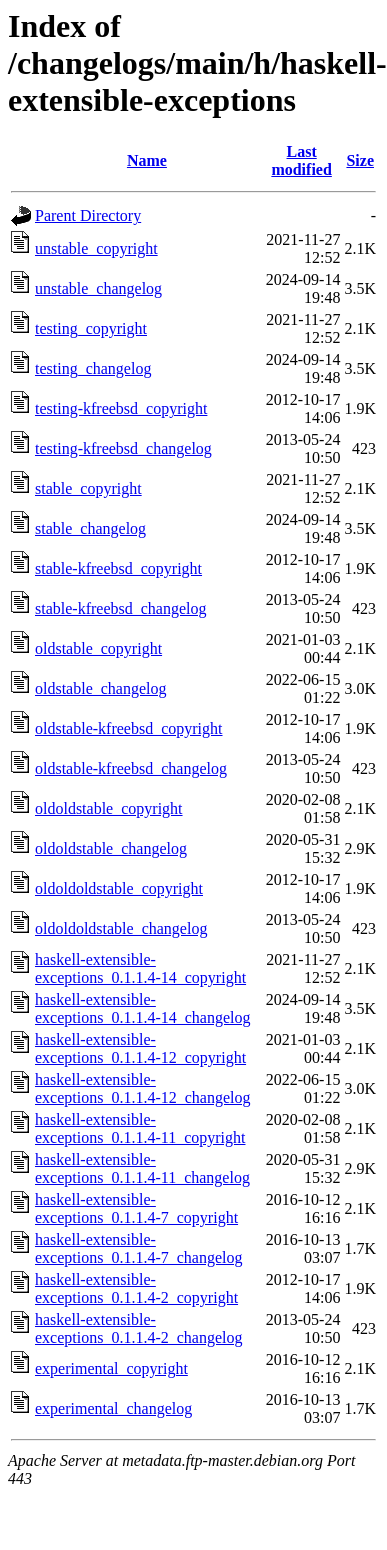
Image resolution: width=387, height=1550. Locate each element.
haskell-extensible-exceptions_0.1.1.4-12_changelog (143, 1088)
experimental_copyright (111, 1368)
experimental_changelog (113, 1408)
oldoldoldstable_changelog (121, 928)
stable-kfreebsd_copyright (118, 568)
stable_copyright (88, 488)
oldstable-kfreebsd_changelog (131, 768)
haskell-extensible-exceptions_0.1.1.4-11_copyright (140, 1128)
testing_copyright (91, 328)
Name (147, 160)
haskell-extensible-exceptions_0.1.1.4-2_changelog (139, 1328)
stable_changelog (90, 528)
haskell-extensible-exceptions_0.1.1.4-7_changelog (139, 1248)
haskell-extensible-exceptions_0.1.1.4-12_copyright (140, 1048)
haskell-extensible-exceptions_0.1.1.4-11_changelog (142, 1168)
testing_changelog (93, 368)
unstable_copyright (96, 248)
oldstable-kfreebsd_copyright (129, 728)
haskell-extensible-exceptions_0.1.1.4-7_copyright (136, 1208)
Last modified (301, 160)
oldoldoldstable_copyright (119, 888)
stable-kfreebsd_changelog (120, 608)
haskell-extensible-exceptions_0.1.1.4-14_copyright (140, 968)
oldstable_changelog (101, 688)
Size (360, 160)
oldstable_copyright (98, 648)
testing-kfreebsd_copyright (121, 408)
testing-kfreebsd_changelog (123, 448)
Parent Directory (88, 215)
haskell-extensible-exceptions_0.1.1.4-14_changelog (143, 1008)
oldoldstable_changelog (111, 848)
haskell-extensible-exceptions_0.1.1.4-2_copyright (136, 1288)
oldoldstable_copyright (109, 808)
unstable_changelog (98, 288)
